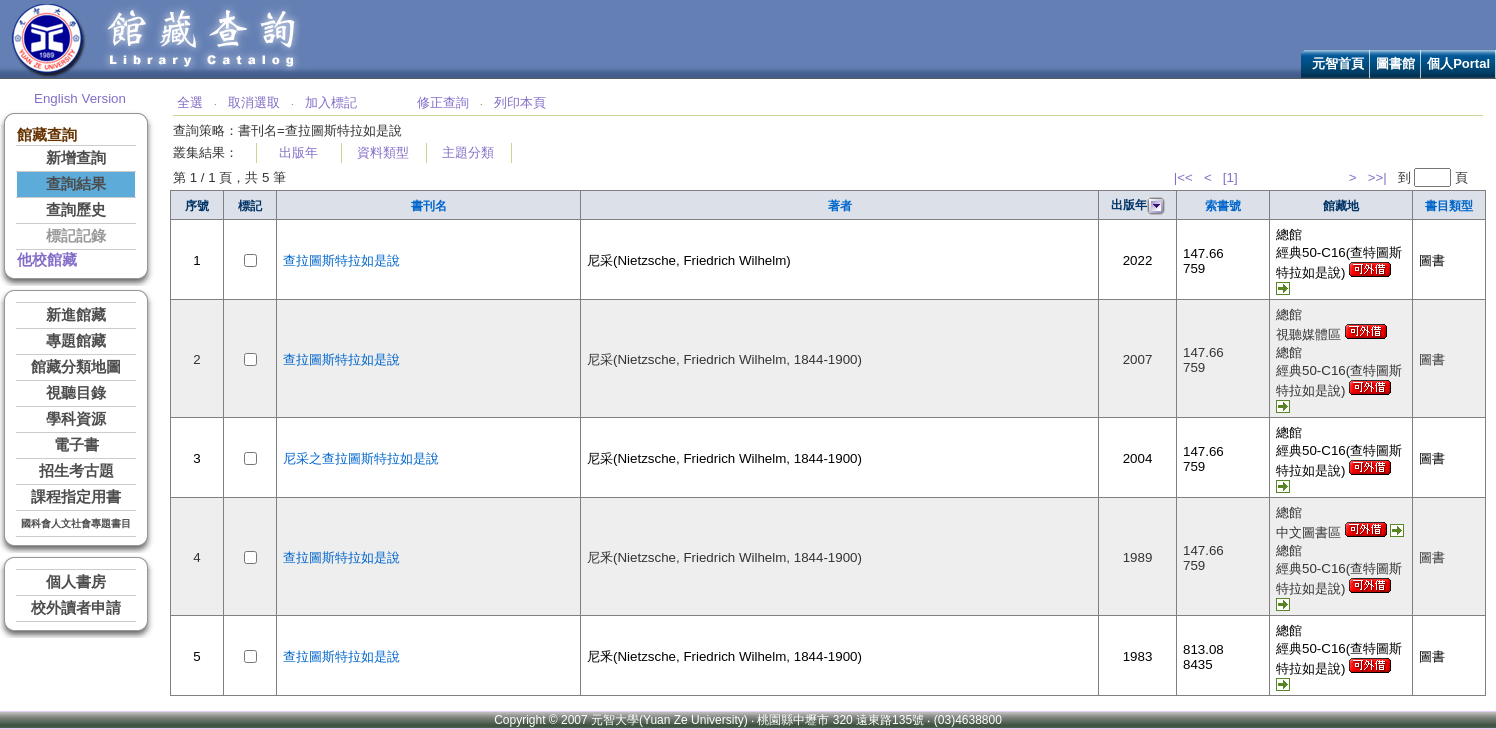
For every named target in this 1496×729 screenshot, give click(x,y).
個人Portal (1458, 63)
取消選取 (254, 102)
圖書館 (1395, 63)
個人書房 (76, 582)
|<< (1183, 177)
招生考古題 (76, 471)
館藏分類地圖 (76, 367)
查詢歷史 (76, 210)
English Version (80, 98)
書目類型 (1449, 206)
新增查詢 (76, 158)
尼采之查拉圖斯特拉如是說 (361, 458)
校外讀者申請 (76, 608)
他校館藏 (47, 260)
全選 (190, 102)
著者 (840, 206)
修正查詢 (443, 102)
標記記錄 (76, 236)
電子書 (76, 445)
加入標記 (331, 102)
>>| (1377, 177)
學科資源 (76, 419)
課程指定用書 (76, 497)
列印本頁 (520, 102)
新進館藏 (76, 315)
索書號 (1223, 206)
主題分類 (468, 152)
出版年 (298, 152)
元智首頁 (1338, 63)
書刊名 (429, 206)
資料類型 (383, 152)
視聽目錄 (76, 393)
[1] (1230, 177)
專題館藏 (76, 341)
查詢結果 (76, 184)
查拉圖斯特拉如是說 (341, 260)
